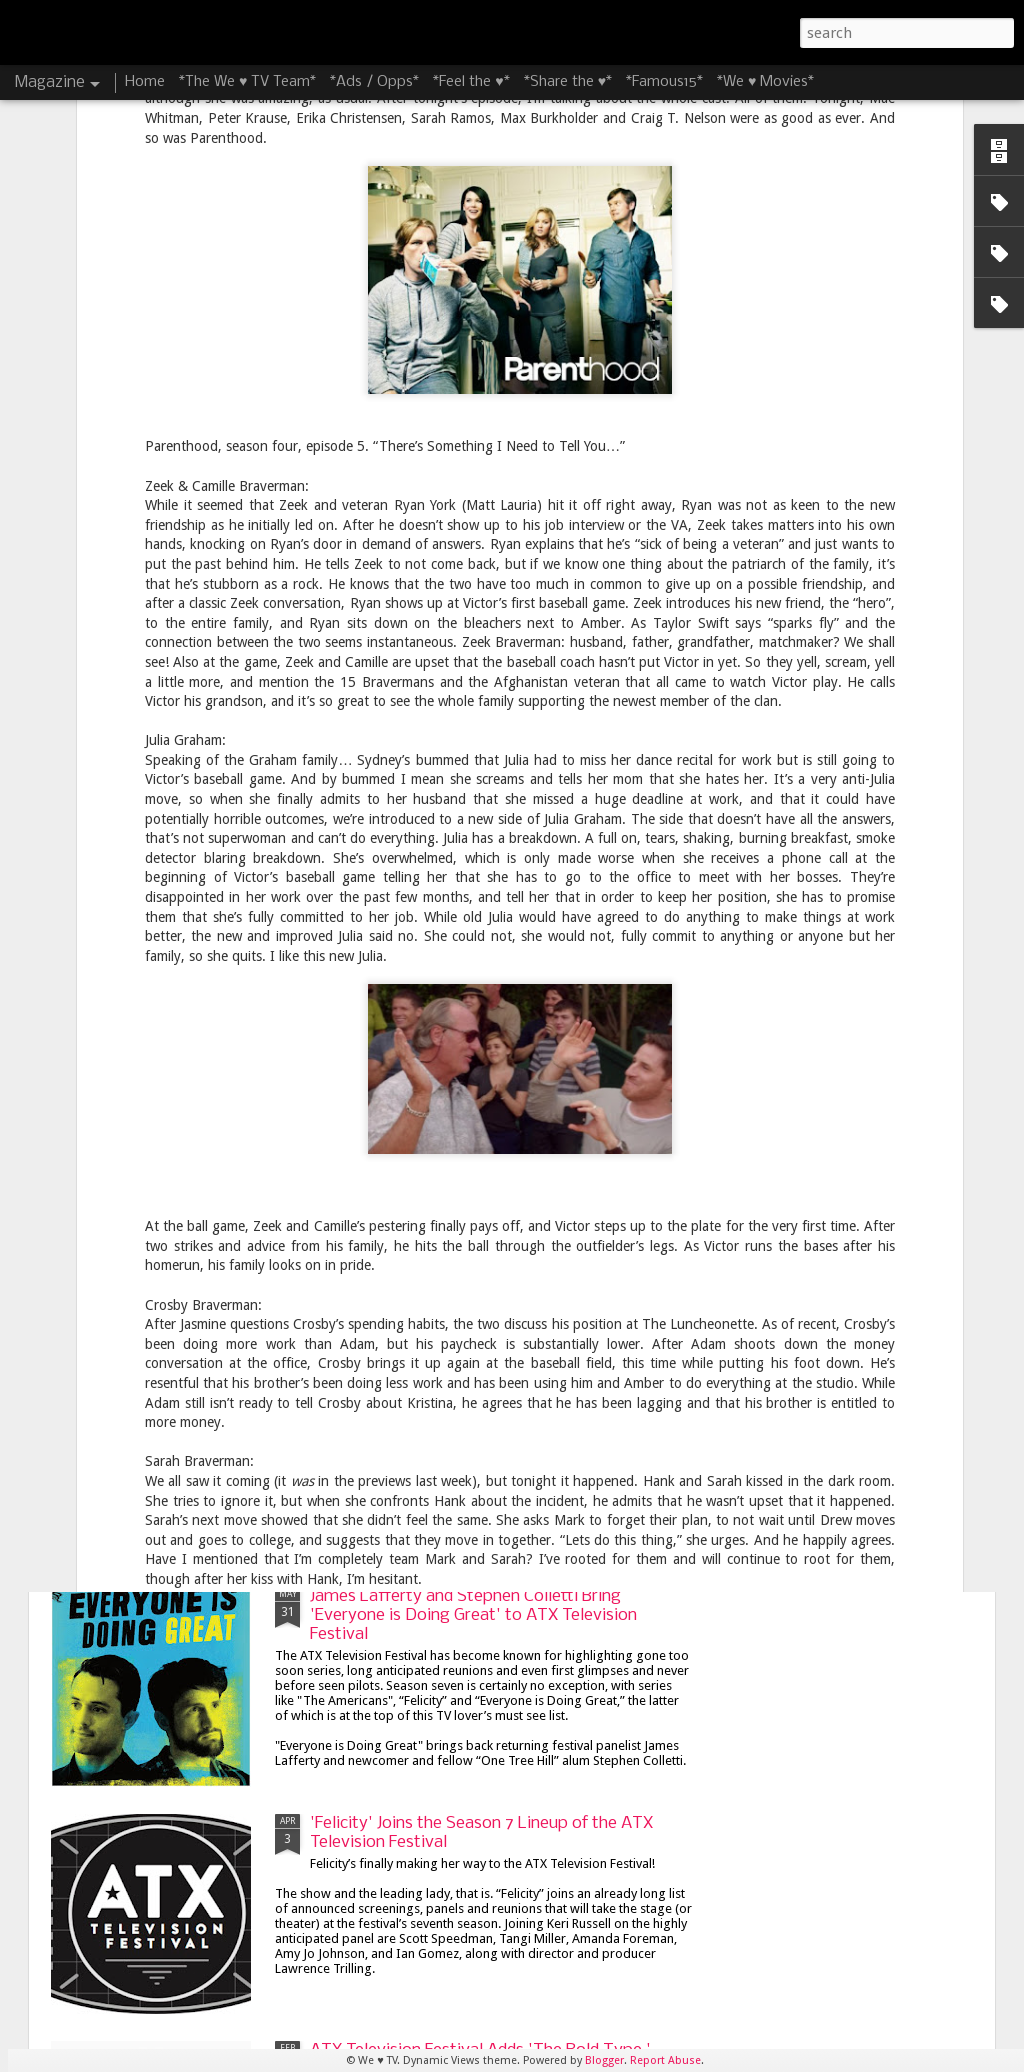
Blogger (604, 2060)
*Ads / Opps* (374, 82)
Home (145, 82)
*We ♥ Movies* (765, 82)
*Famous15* (664, 82)
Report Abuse (665, 2060)
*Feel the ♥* (471, 82)
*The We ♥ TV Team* (247, 82)
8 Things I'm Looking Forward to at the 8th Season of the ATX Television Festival (472, 1152)
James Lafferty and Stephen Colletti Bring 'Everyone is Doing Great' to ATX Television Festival (473, 1615)
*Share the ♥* (568, 82)
